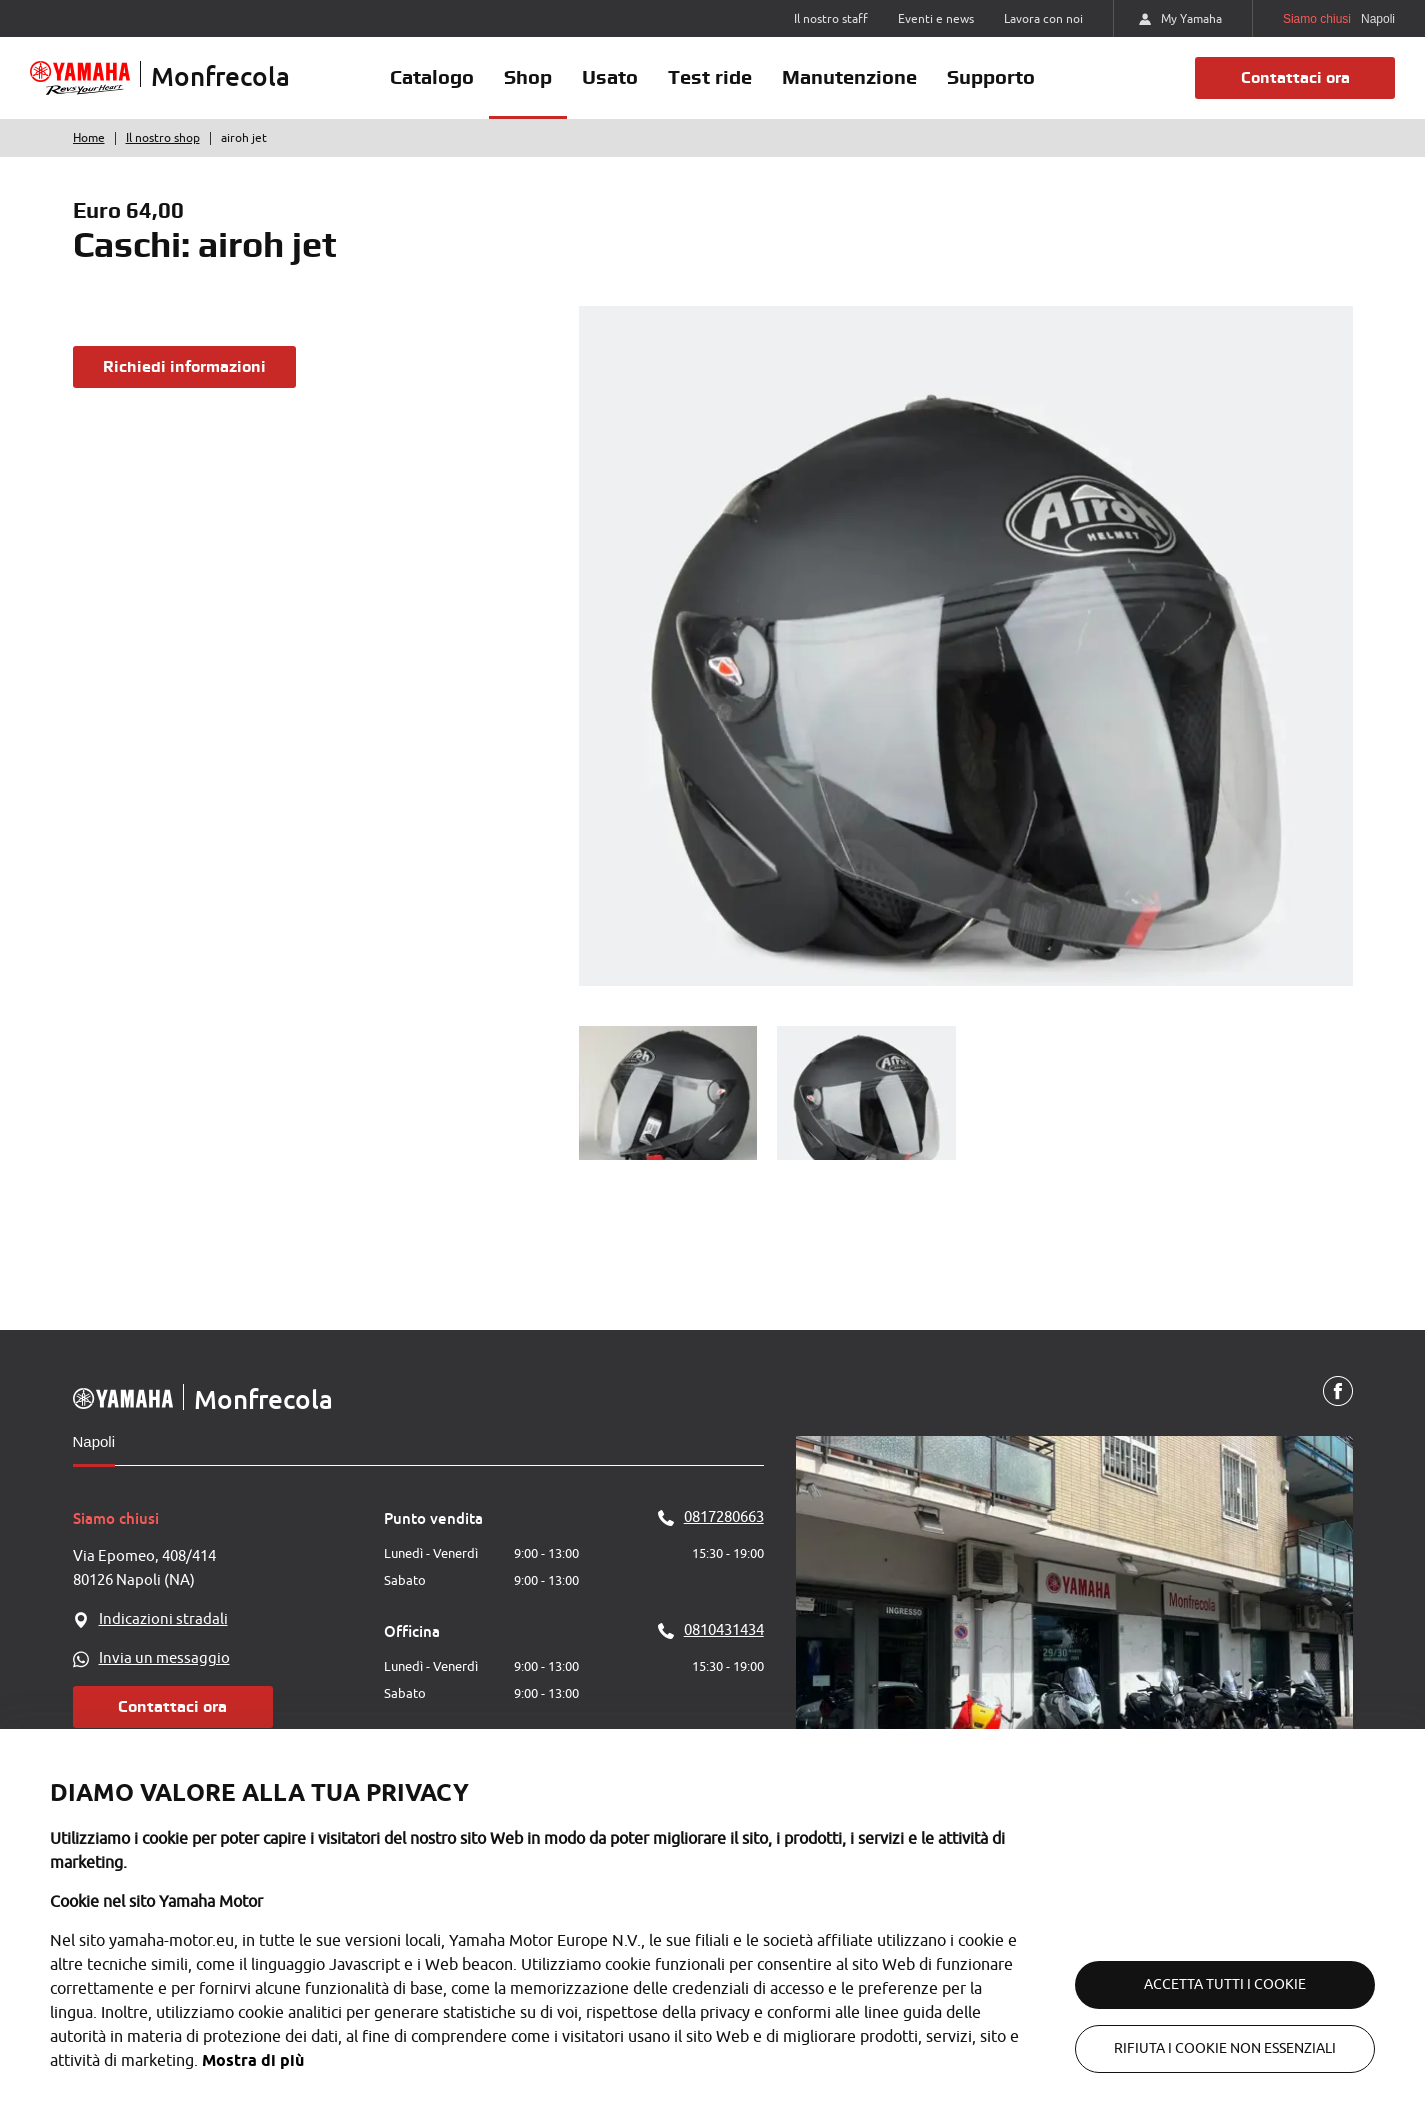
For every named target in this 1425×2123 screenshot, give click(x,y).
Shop (528, 77)
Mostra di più (253, 2060)
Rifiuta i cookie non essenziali (1225, 2048)
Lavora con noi (1043, 19)
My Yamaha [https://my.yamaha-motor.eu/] (1180, 19)
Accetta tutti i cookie (1225, 1984)
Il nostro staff (831, 19)
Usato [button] (610, 77)
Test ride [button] (710, 77)
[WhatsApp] (228, 1659)
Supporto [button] (991, 77)
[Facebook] (1338, 1392)
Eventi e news (936, 19)
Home (89, 138)
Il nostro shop (163, 138)
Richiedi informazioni (184, 366)
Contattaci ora (1295, 77)
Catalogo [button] (432, 77)
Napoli (94, 1441)
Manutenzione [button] (849, 77)
